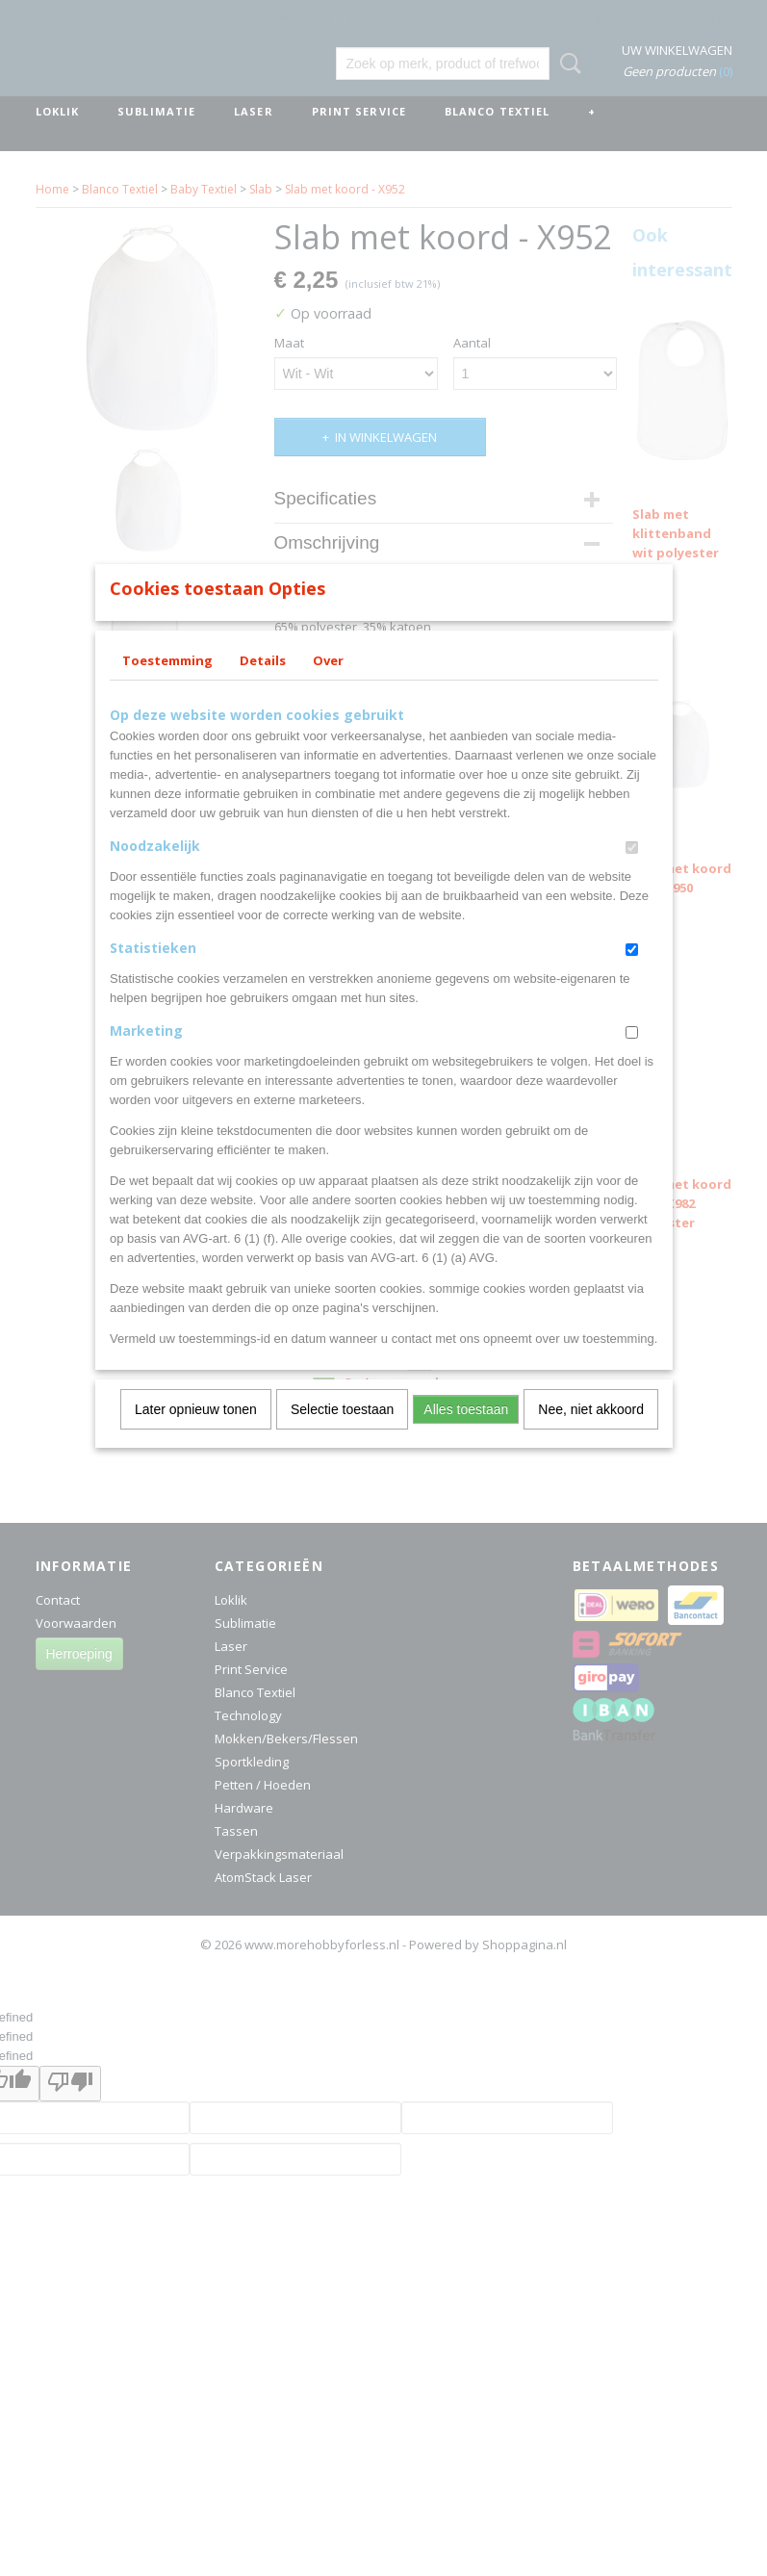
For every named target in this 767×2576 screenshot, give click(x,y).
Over (328, 685)
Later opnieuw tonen (196, 1434)
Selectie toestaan (342, 1434)
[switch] (632, 872)
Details (263, 685)
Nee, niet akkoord (591, 1434)
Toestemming (167, 685)
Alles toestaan (465, 1434)
